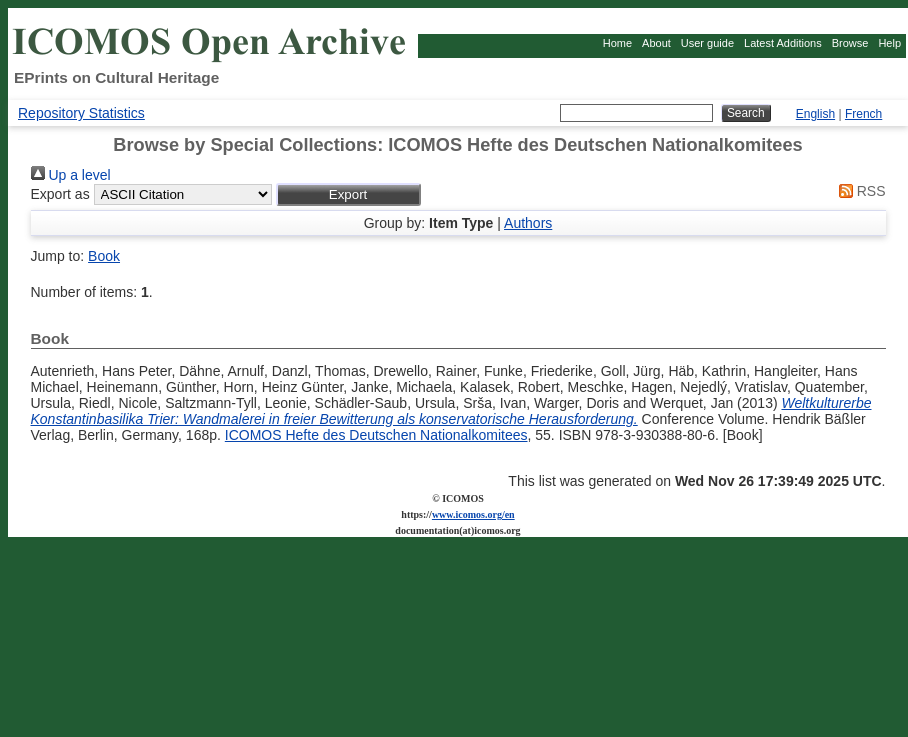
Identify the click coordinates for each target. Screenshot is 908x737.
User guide (707, 43)
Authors (528, 223)
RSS (859, 191)
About (656, 43)
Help (889, 43)
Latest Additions (783, 43)
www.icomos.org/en (473, 514)
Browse (850, 43)
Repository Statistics (81, 113)
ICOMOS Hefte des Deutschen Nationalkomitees (376, 435)
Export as (60, 194)
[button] (348, 194)
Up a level (71, 175)
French (863, 114)
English (815, 114)
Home (617, 43)
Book (104, 256)
